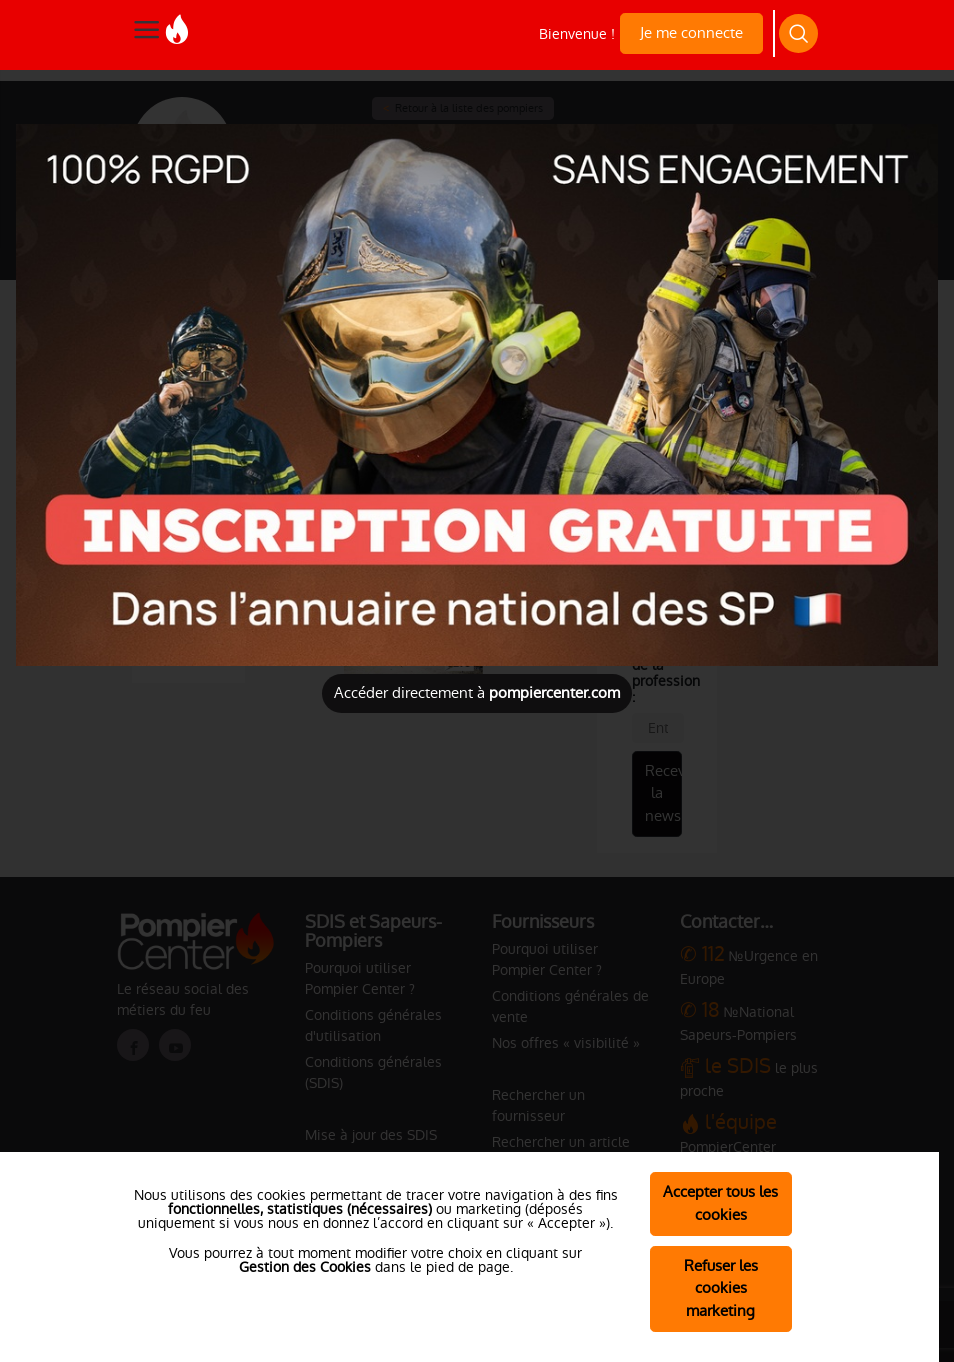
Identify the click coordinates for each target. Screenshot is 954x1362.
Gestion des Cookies (305, 1267)
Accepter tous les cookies (720, 1203)
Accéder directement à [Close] (477, 692)
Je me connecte (691, 32)
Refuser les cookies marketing (721, 1288)
